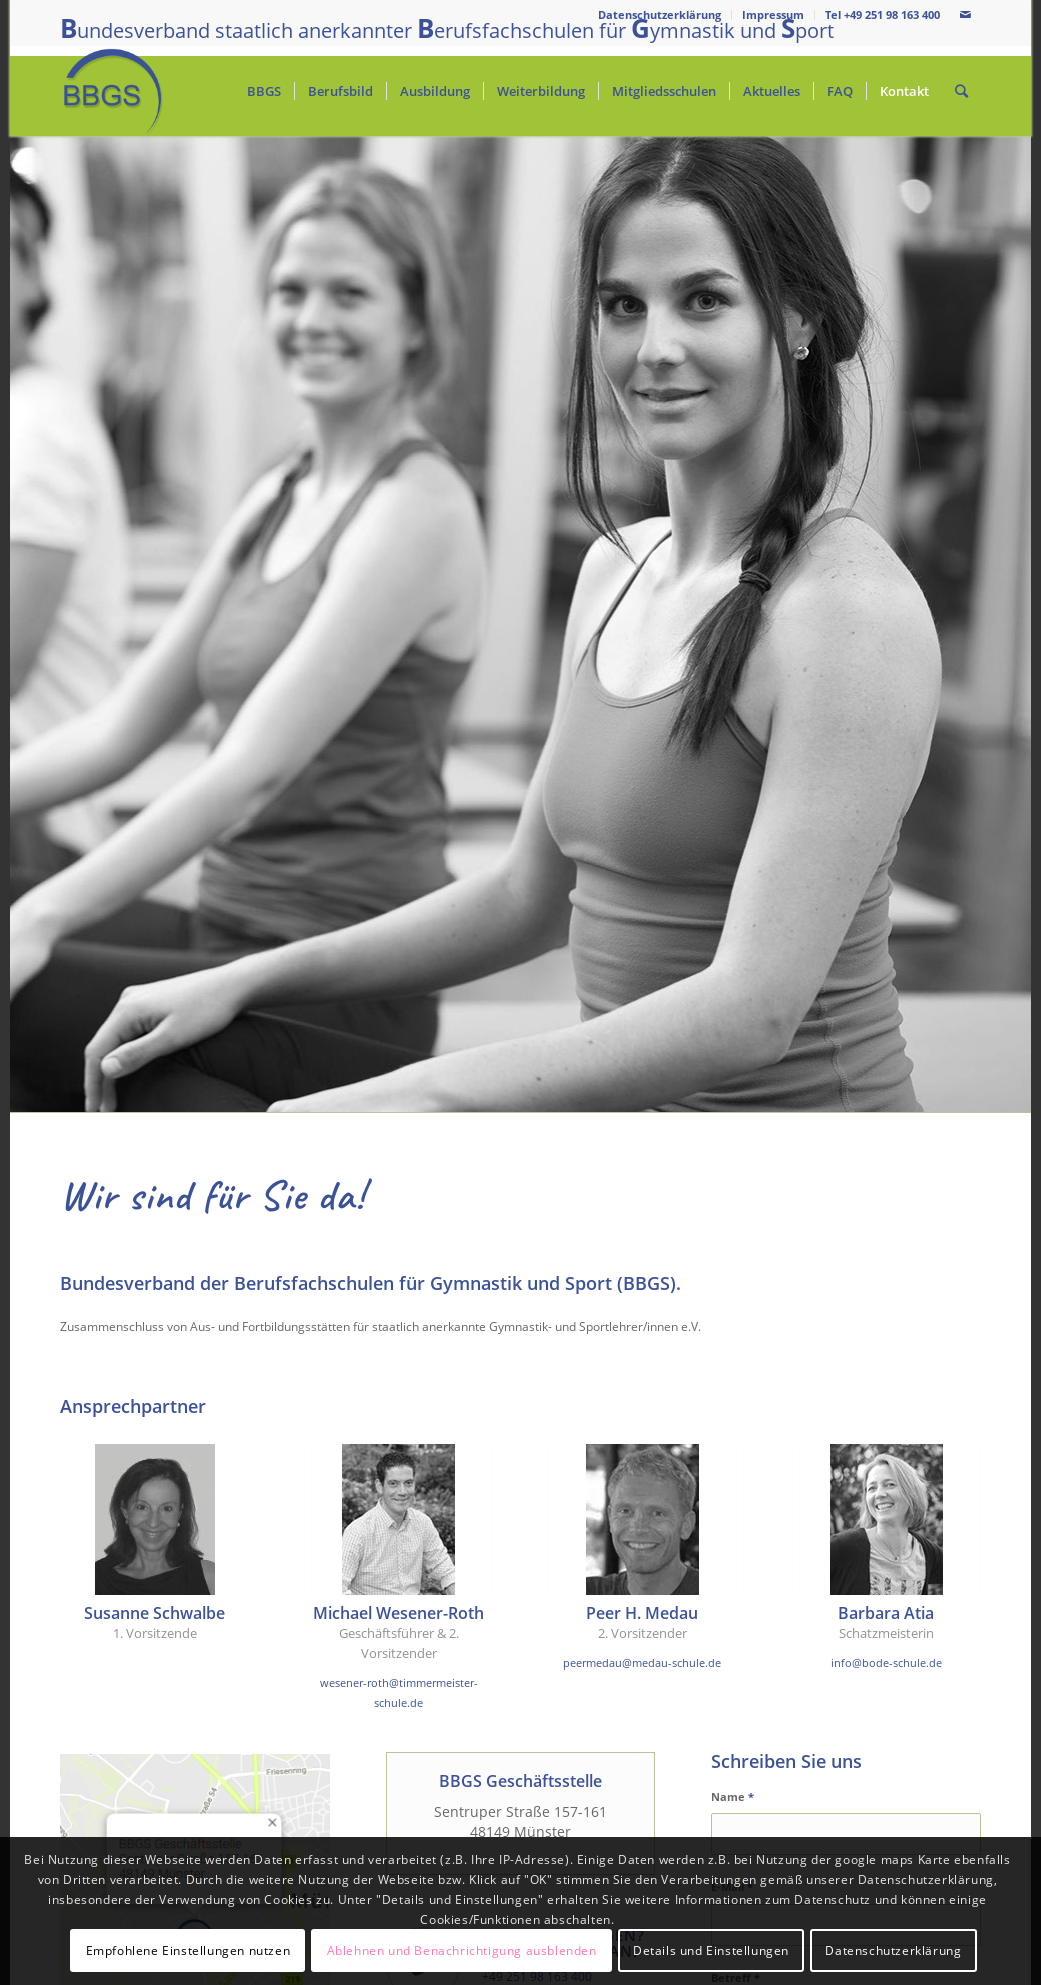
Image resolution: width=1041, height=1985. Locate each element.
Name (732, 1796)
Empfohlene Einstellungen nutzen (188, 1950)
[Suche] (961, 91)
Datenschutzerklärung (659, 14)
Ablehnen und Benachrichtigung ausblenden (462, 1950)
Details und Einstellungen (711, 1950)
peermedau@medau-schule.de (642, 1662)
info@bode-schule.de (886, 1662)
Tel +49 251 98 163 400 (882, 14)
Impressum (773, 14)
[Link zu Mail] (966, 15)
